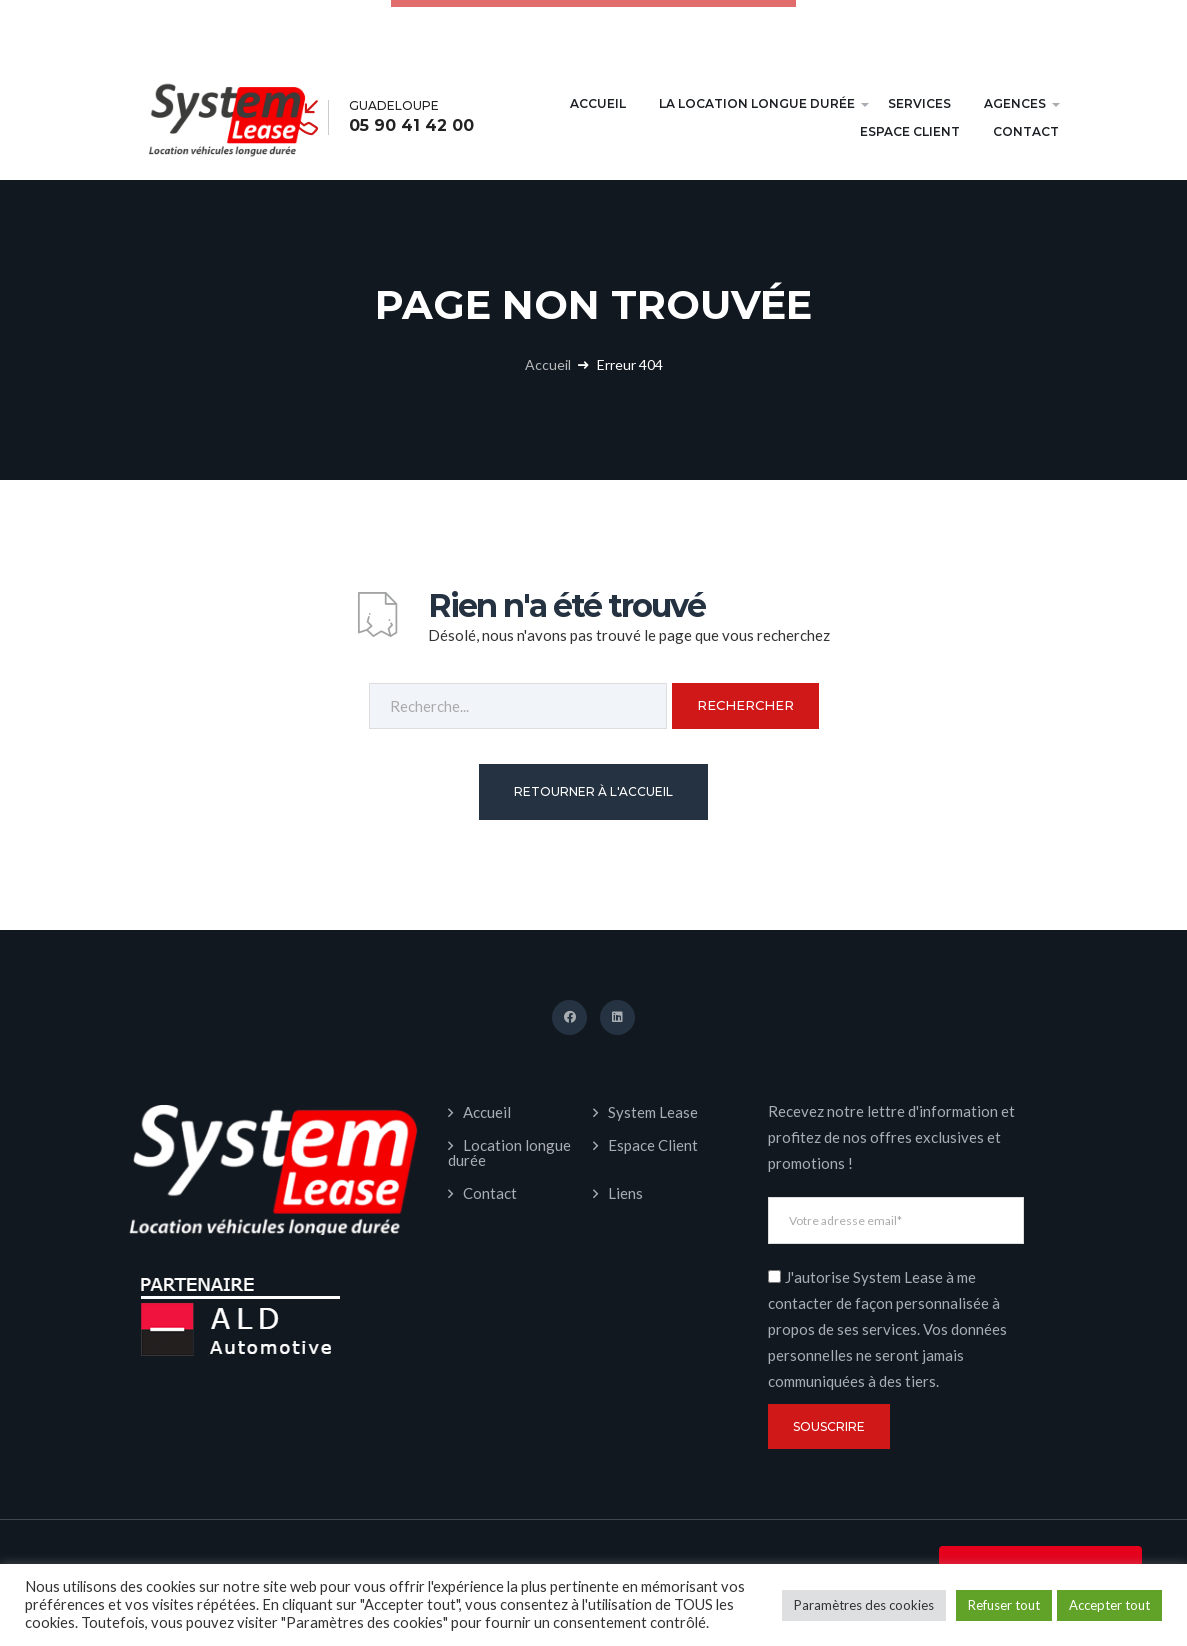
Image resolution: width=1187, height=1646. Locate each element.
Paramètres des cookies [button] (864, 1605)
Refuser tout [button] (1004, 1605)
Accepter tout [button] (1109, 1605)
